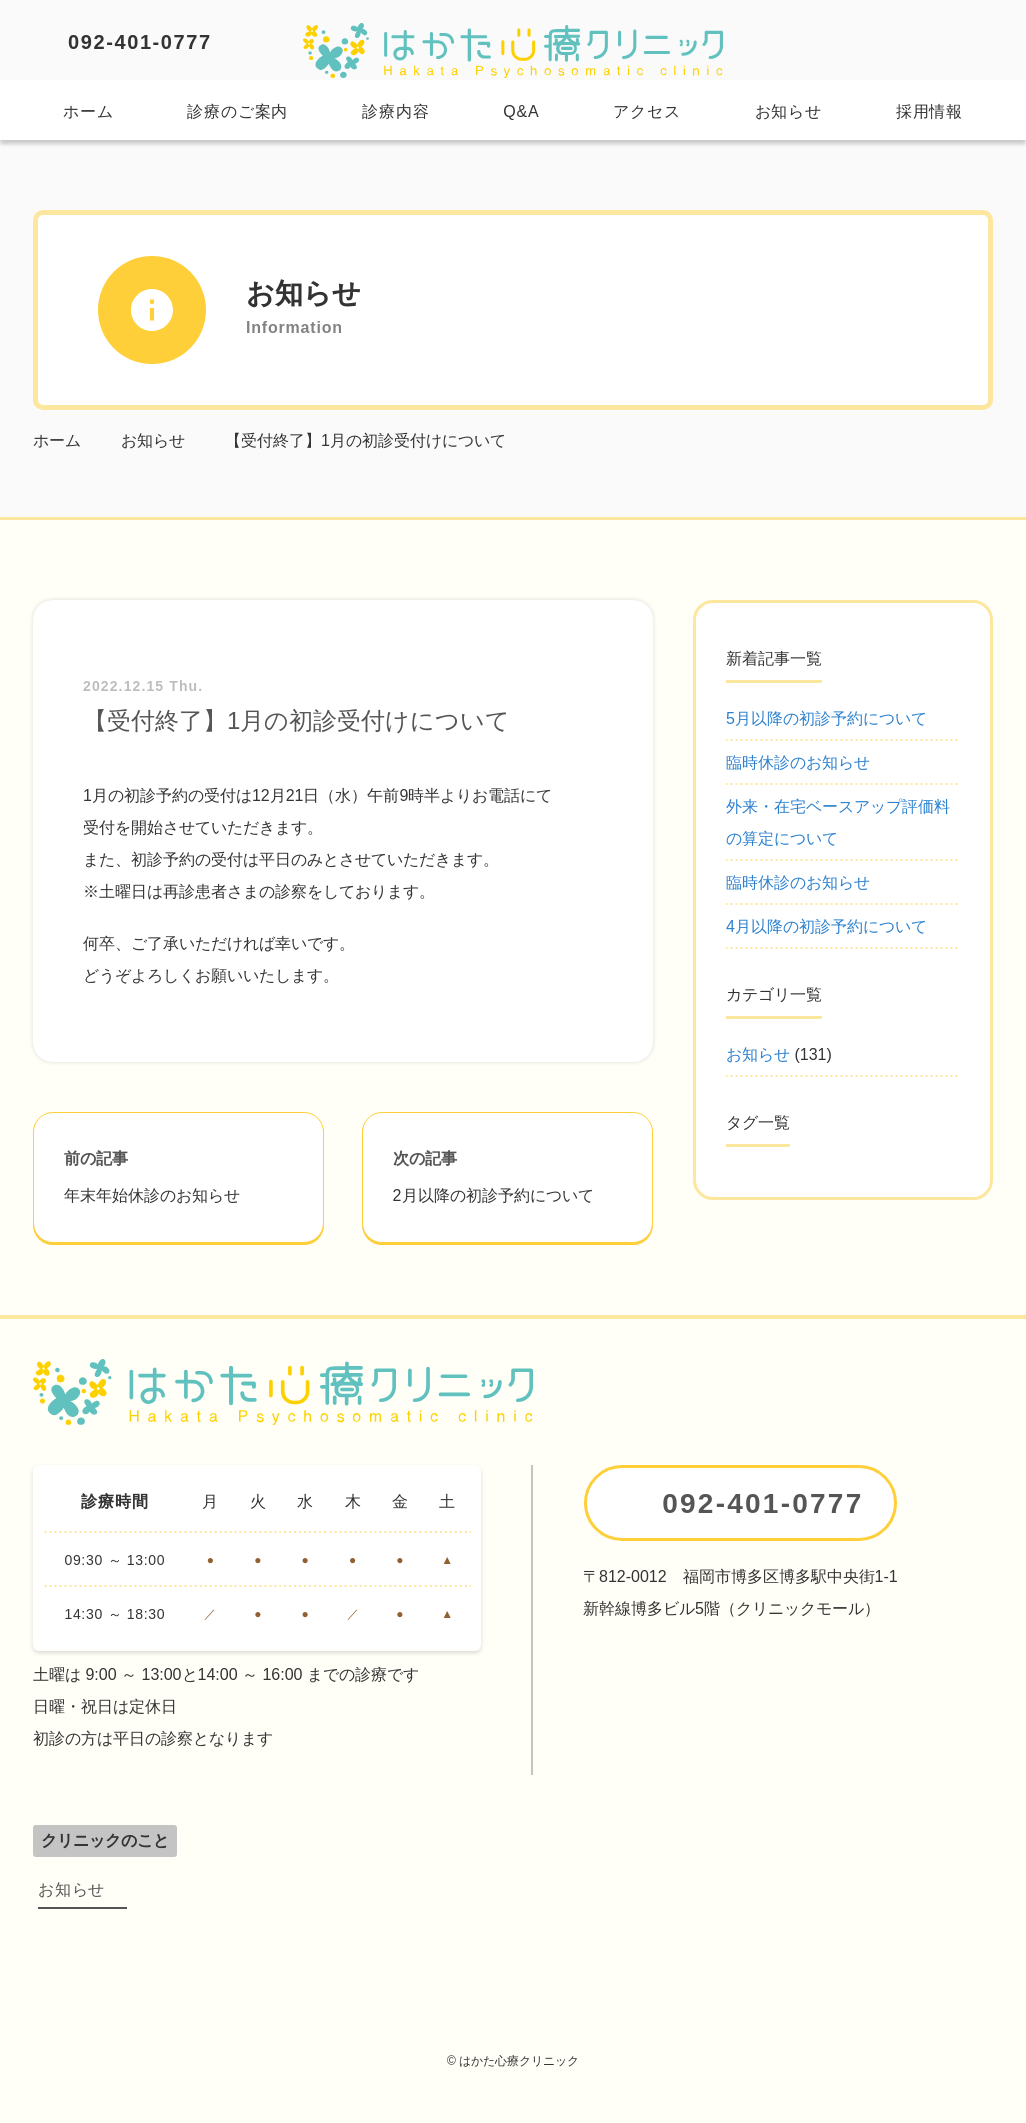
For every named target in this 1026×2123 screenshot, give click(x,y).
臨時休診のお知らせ (798, 762)
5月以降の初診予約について (826, 718)
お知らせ (788, 111)
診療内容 (395, 111)
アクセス (646, 111)
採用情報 (929, 111)
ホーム (88, 111)
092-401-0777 (140, 42)
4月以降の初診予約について (826, 926)
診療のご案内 (237, 111)
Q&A (521, 111)
